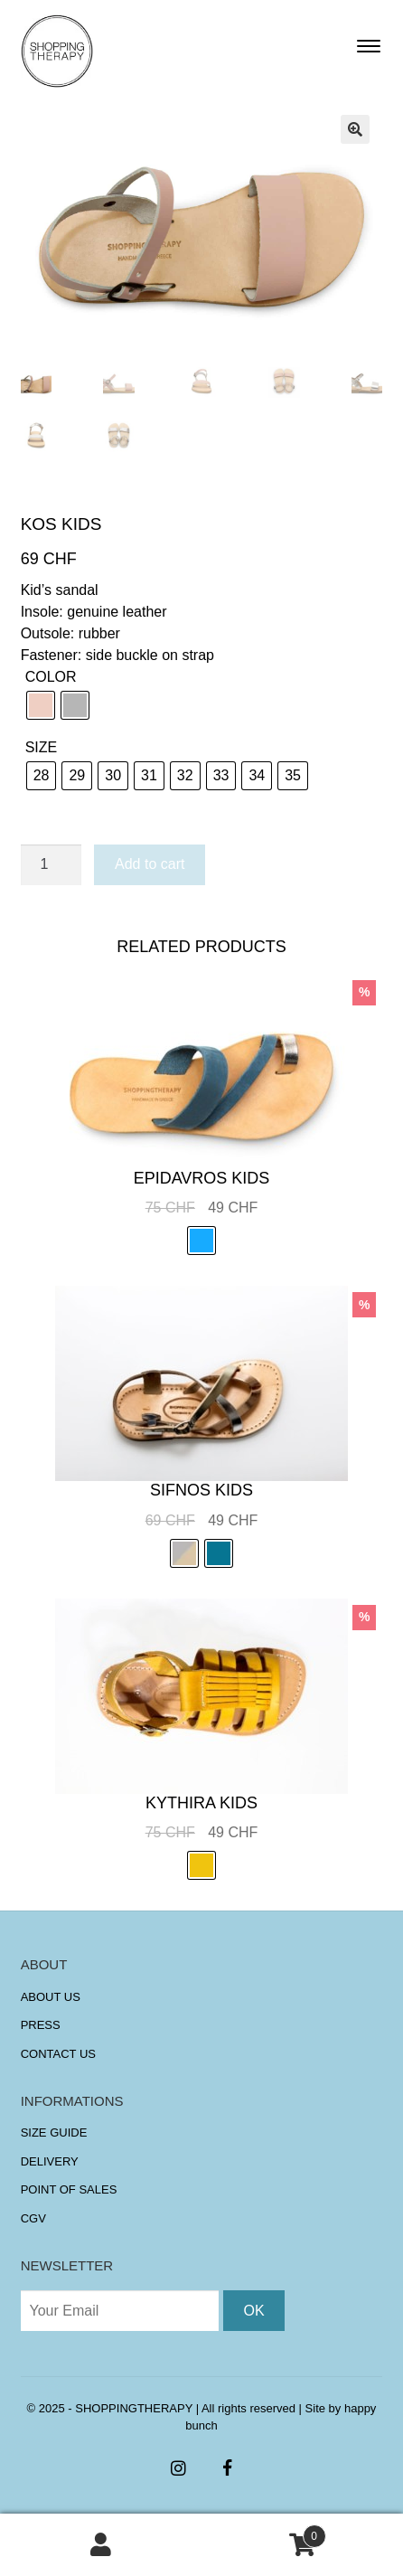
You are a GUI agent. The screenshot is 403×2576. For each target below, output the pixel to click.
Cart (264, 2532)
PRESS (41, 2025)
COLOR (51, 676)
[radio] (40, 705)
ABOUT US (50, 1997)
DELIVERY (50, 2161)
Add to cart (149, 864)
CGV (33, 2218)
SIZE (41, 747)
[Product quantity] (51, 865)
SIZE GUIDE (54, 2132)
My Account (101, 2545)
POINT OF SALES (69, 2189)
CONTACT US (58, 2054)
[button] (355, 129)
